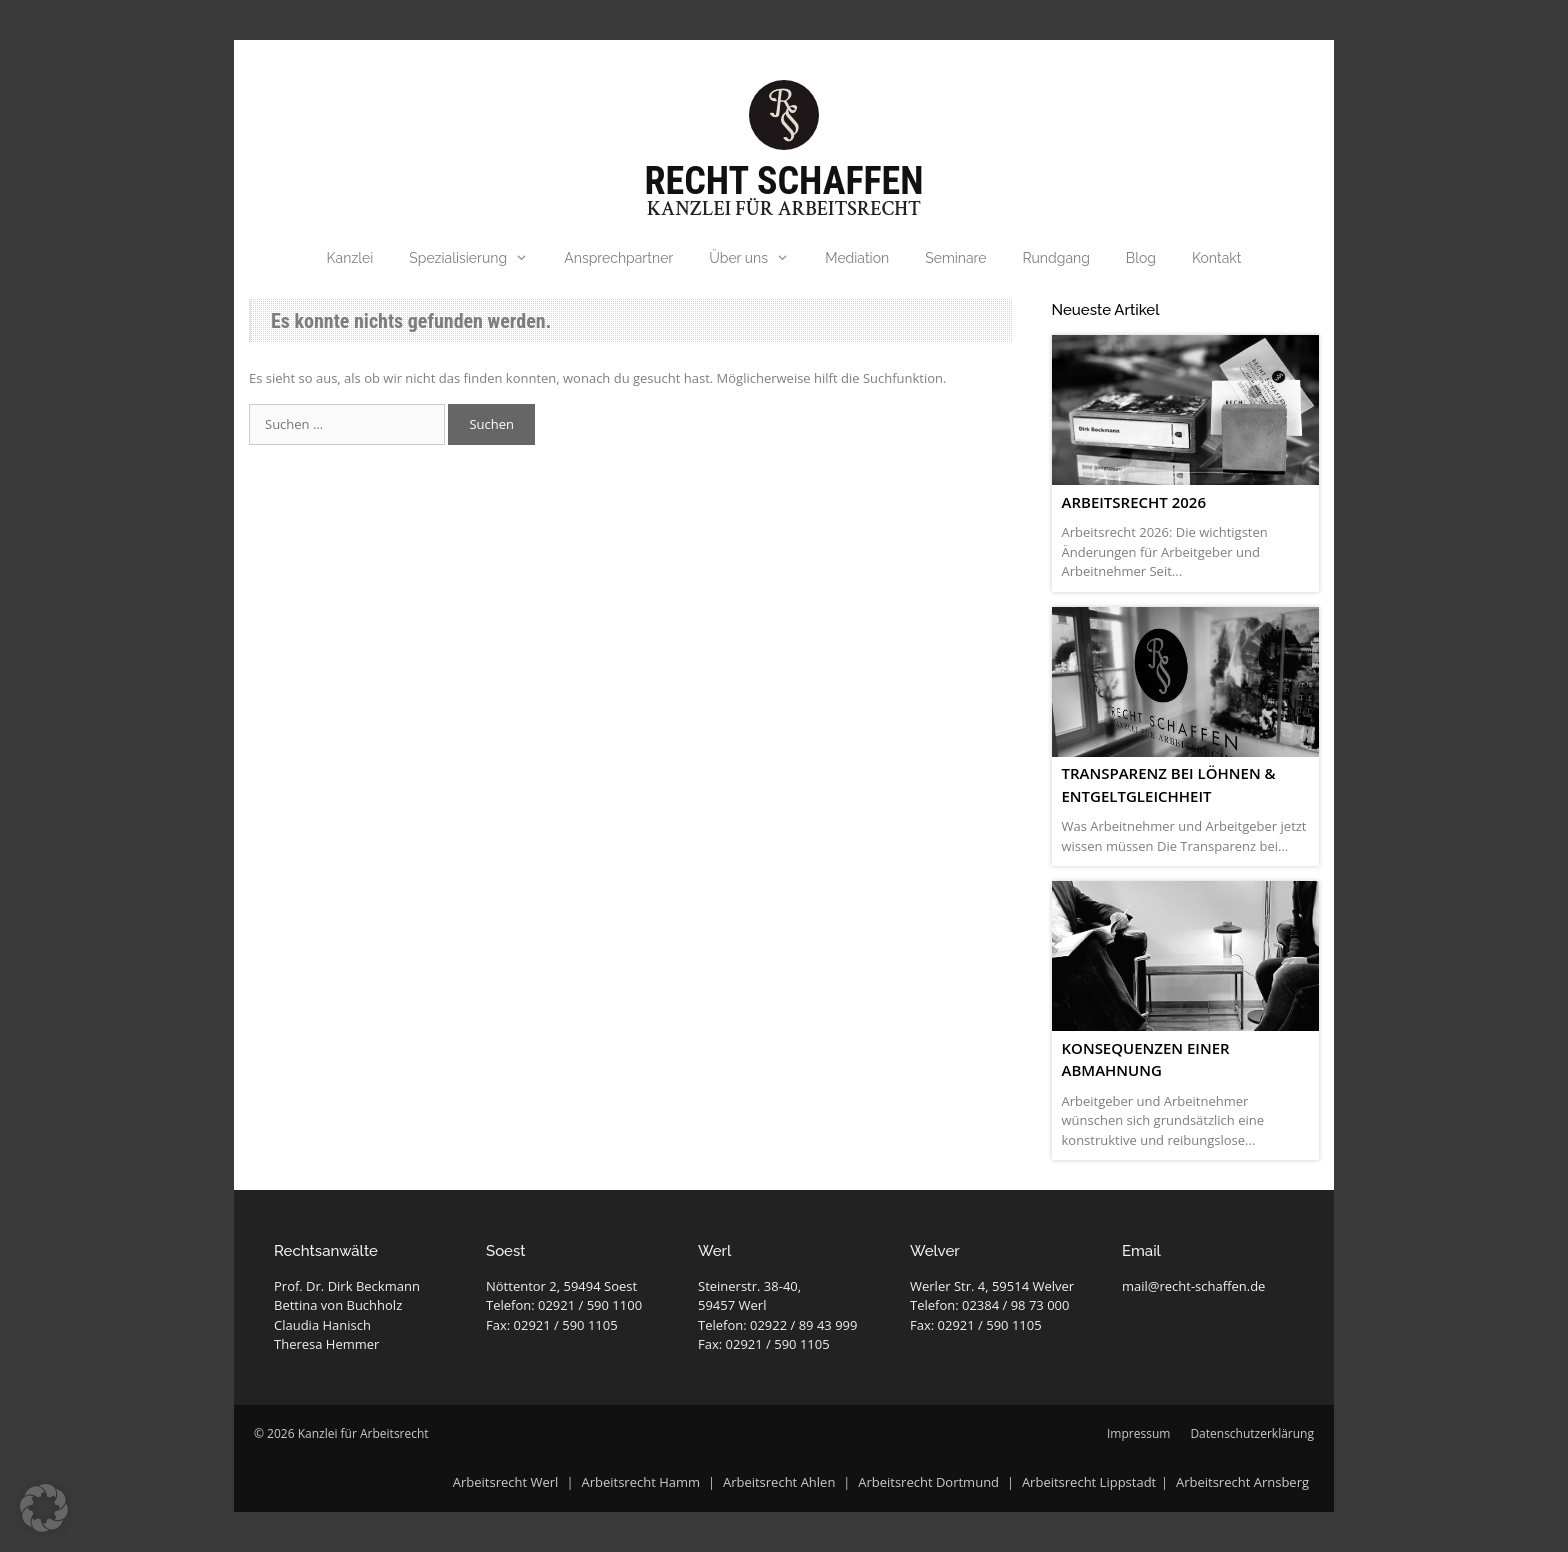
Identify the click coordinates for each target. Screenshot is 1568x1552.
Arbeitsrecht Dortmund (928, 1482)
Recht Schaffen (784, 181)
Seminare (955, 258)
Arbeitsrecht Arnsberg (1242, 1482)
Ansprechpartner (618, 258)
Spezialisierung (477, 258)
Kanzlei (350, 258)
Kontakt (1216, 258)
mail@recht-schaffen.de (1193, 1286)
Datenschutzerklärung (1252, 1433)
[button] (44, 1508)
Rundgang (1056, 258)
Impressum (1138, 1433)
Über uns (758, 258)
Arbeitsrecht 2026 (1134, 502)
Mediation (857, 258)
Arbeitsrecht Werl (507, 1482)
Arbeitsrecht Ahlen (779, 1482)
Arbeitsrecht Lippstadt (1089, 1482)
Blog (1141, 258)
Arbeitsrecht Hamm (640, 1482)
